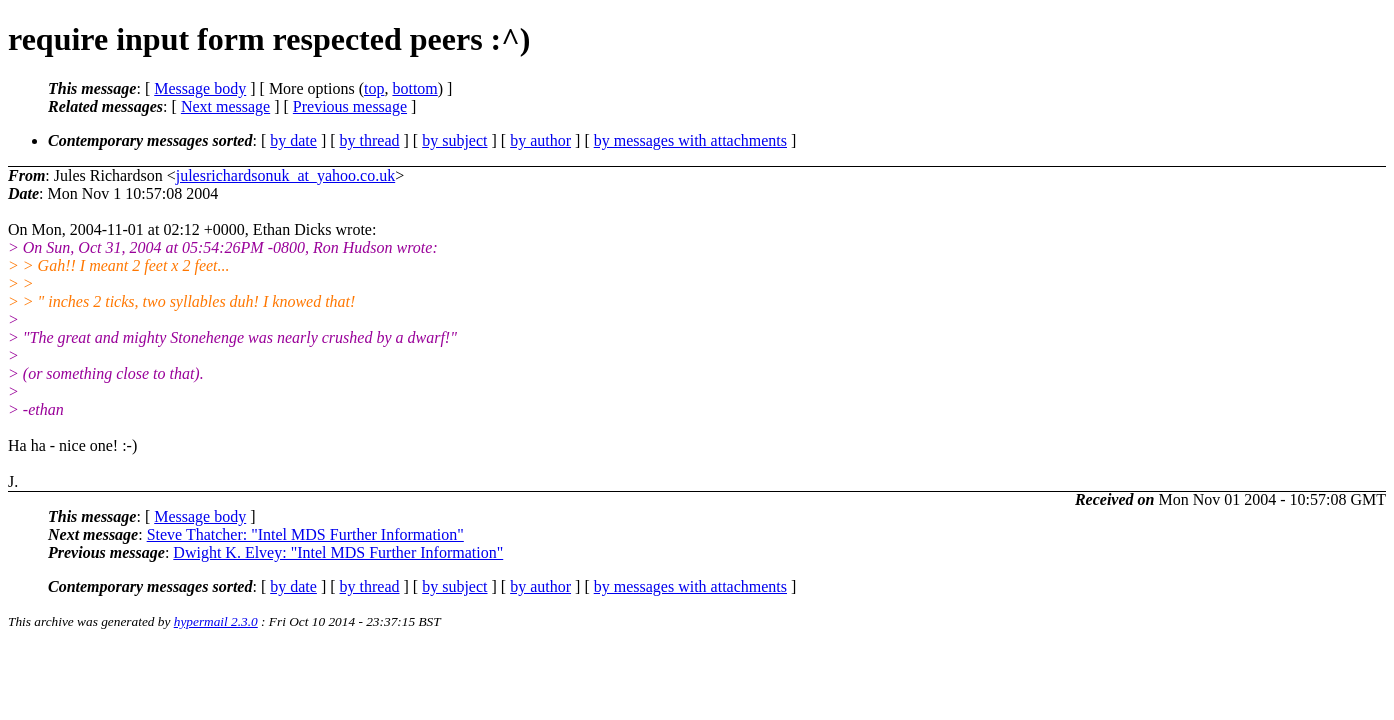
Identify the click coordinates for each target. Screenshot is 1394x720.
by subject (454, 140)
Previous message (350, 106)
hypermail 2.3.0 (216, 621)
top (374, 88)
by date (293, 140)
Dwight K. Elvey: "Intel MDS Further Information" (338, 552)
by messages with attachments (690, 140)
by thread (370, 140)
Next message (225, 106)
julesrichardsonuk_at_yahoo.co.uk (286, 175)
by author (540, 140)
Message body (200, 88)
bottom (414, 88)
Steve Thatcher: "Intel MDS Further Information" (305, 534)
